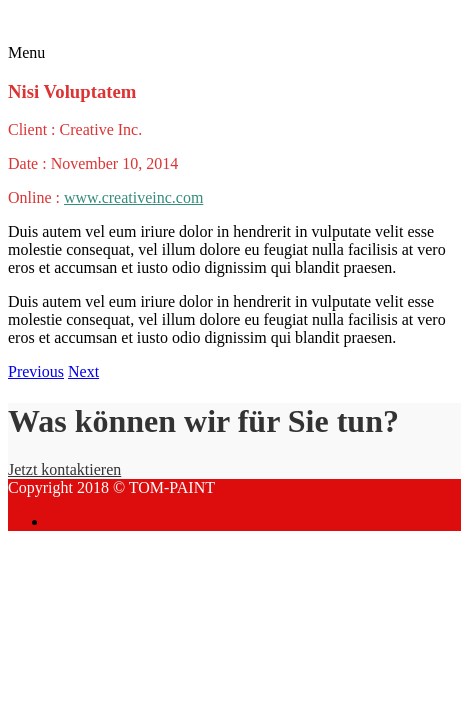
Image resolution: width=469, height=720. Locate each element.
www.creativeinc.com (133, 197)
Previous (36, 371)
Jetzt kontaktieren (64, 469)
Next (83, 371)
